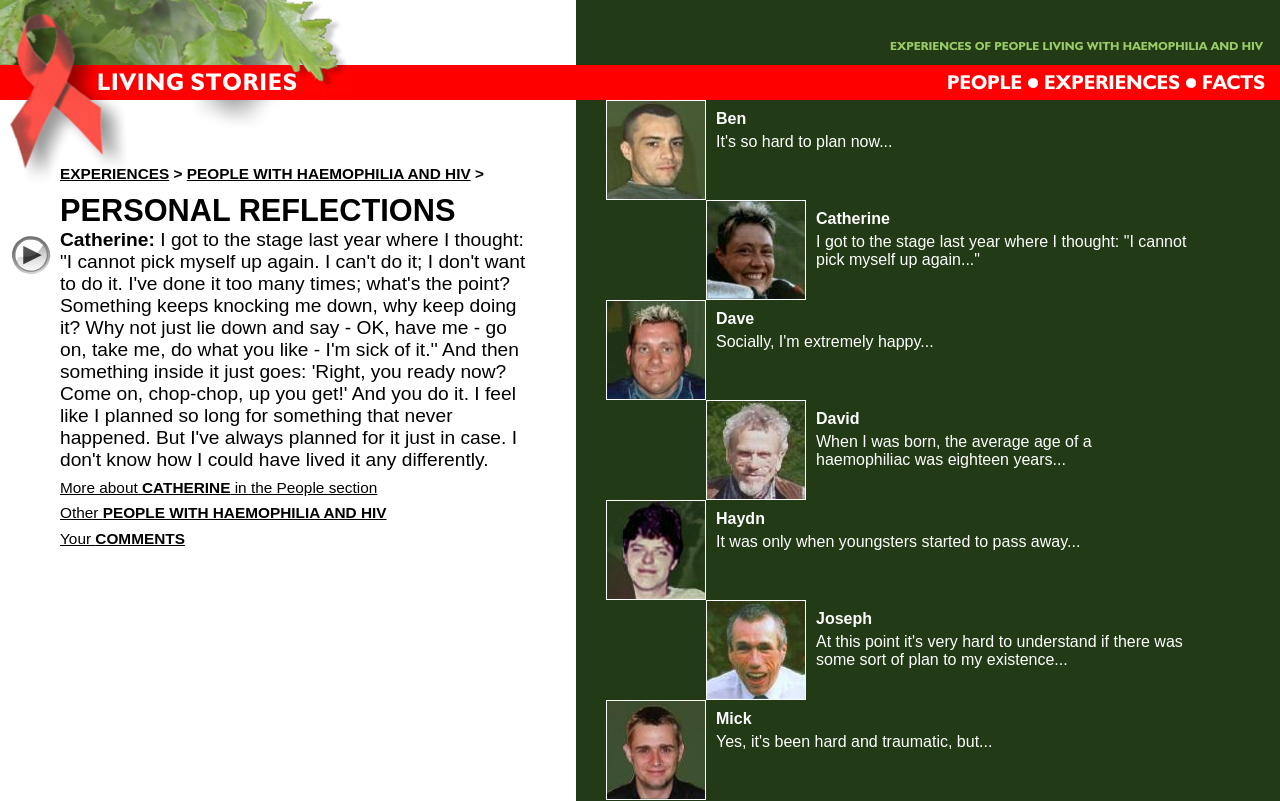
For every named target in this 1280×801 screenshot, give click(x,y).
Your (122, 538)
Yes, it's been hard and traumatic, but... (854, 741)
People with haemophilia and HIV (329, 173)
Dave (735, 318)
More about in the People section (218, 487)
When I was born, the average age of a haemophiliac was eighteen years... (954, 450)
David (838, 418)
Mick (734, 718)
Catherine (853, 218)
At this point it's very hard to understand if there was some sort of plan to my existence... (999, 650)
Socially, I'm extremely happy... (825, 341)
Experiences (114, 173)
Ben (731, 118)
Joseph (844, 618)
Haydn (740, 518)
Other (223, 512)
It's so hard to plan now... (804, 141)
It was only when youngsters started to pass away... (898, 541)
